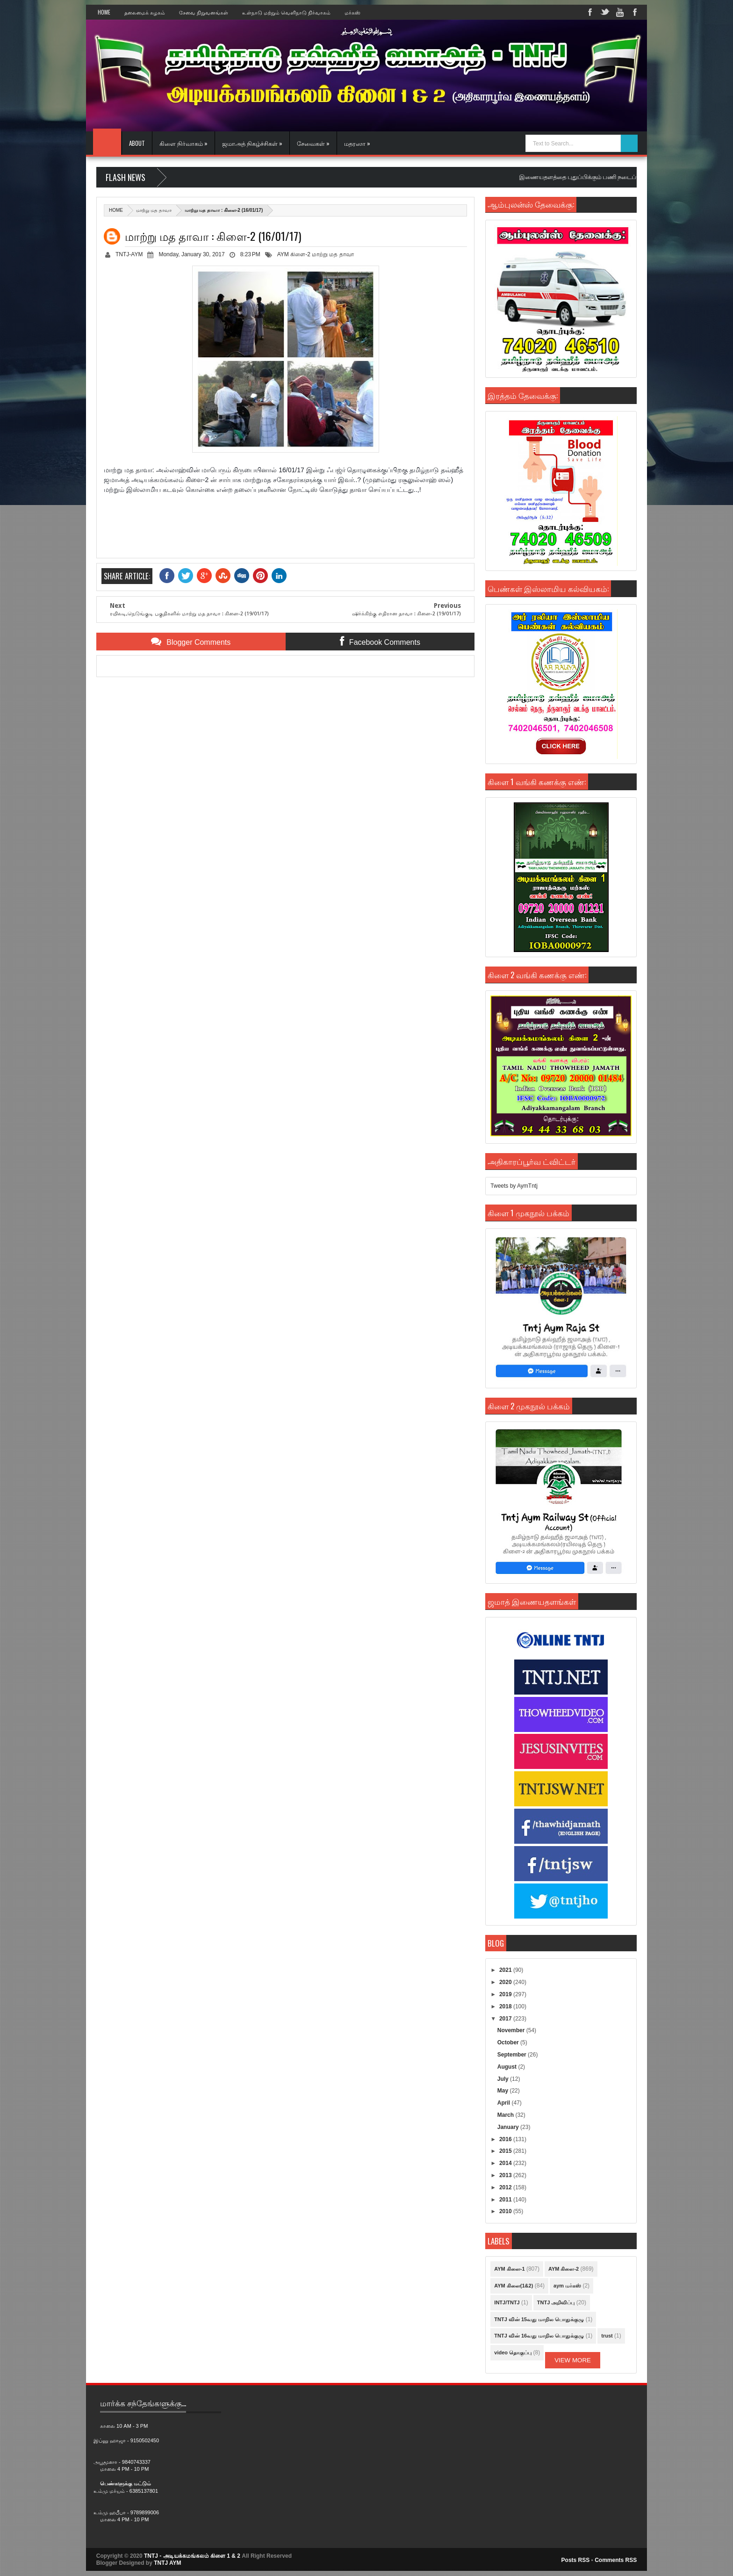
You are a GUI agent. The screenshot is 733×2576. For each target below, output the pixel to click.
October (508, 2042)
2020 (506, 1982)
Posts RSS (575, 2560)
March (506, 2115)
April (504, 2103)
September (512, 2054)
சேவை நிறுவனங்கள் (203, 12)
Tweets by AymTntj (513, 1186)
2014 (506, 2163)
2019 (506, 1994)
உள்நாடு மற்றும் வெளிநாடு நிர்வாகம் (286, 12)
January (508, 2127)
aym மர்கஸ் (567, 2285)
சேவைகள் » (313, 143)
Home (104, 12)
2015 (506, 2151)
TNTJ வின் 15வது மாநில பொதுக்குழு (539, 2319)
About (137, 143)
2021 (506, 1970)
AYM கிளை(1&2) (513, 2285)
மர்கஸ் (352, 12)
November (511, 2030)
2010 (506, 2211)
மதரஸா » (357, 143)
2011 (506, 2199)
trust (606, 2335)
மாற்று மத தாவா (154, 210)
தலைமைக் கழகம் (144, 12)
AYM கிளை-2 (293, 254)
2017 (506, 2018)
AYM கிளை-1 (509, 2269)
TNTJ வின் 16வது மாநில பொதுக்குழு (539, 2335)
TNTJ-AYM (129, 254)
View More (572, 2360)
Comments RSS (616, 2560)
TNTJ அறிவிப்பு (556, 2302)
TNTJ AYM (167, 2563)
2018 (506, 2006)
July (503, 2079)
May (503, 2090)
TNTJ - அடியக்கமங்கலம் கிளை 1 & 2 (192, 2556)
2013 (506, 2175)
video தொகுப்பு (513, 2352)
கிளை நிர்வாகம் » (183, 143)
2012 (506, 2187)
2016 (506, 2139)
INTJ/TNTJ (506, 2302)
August (507, 2067)
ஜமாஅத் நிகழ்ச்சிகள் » (252, 143)
